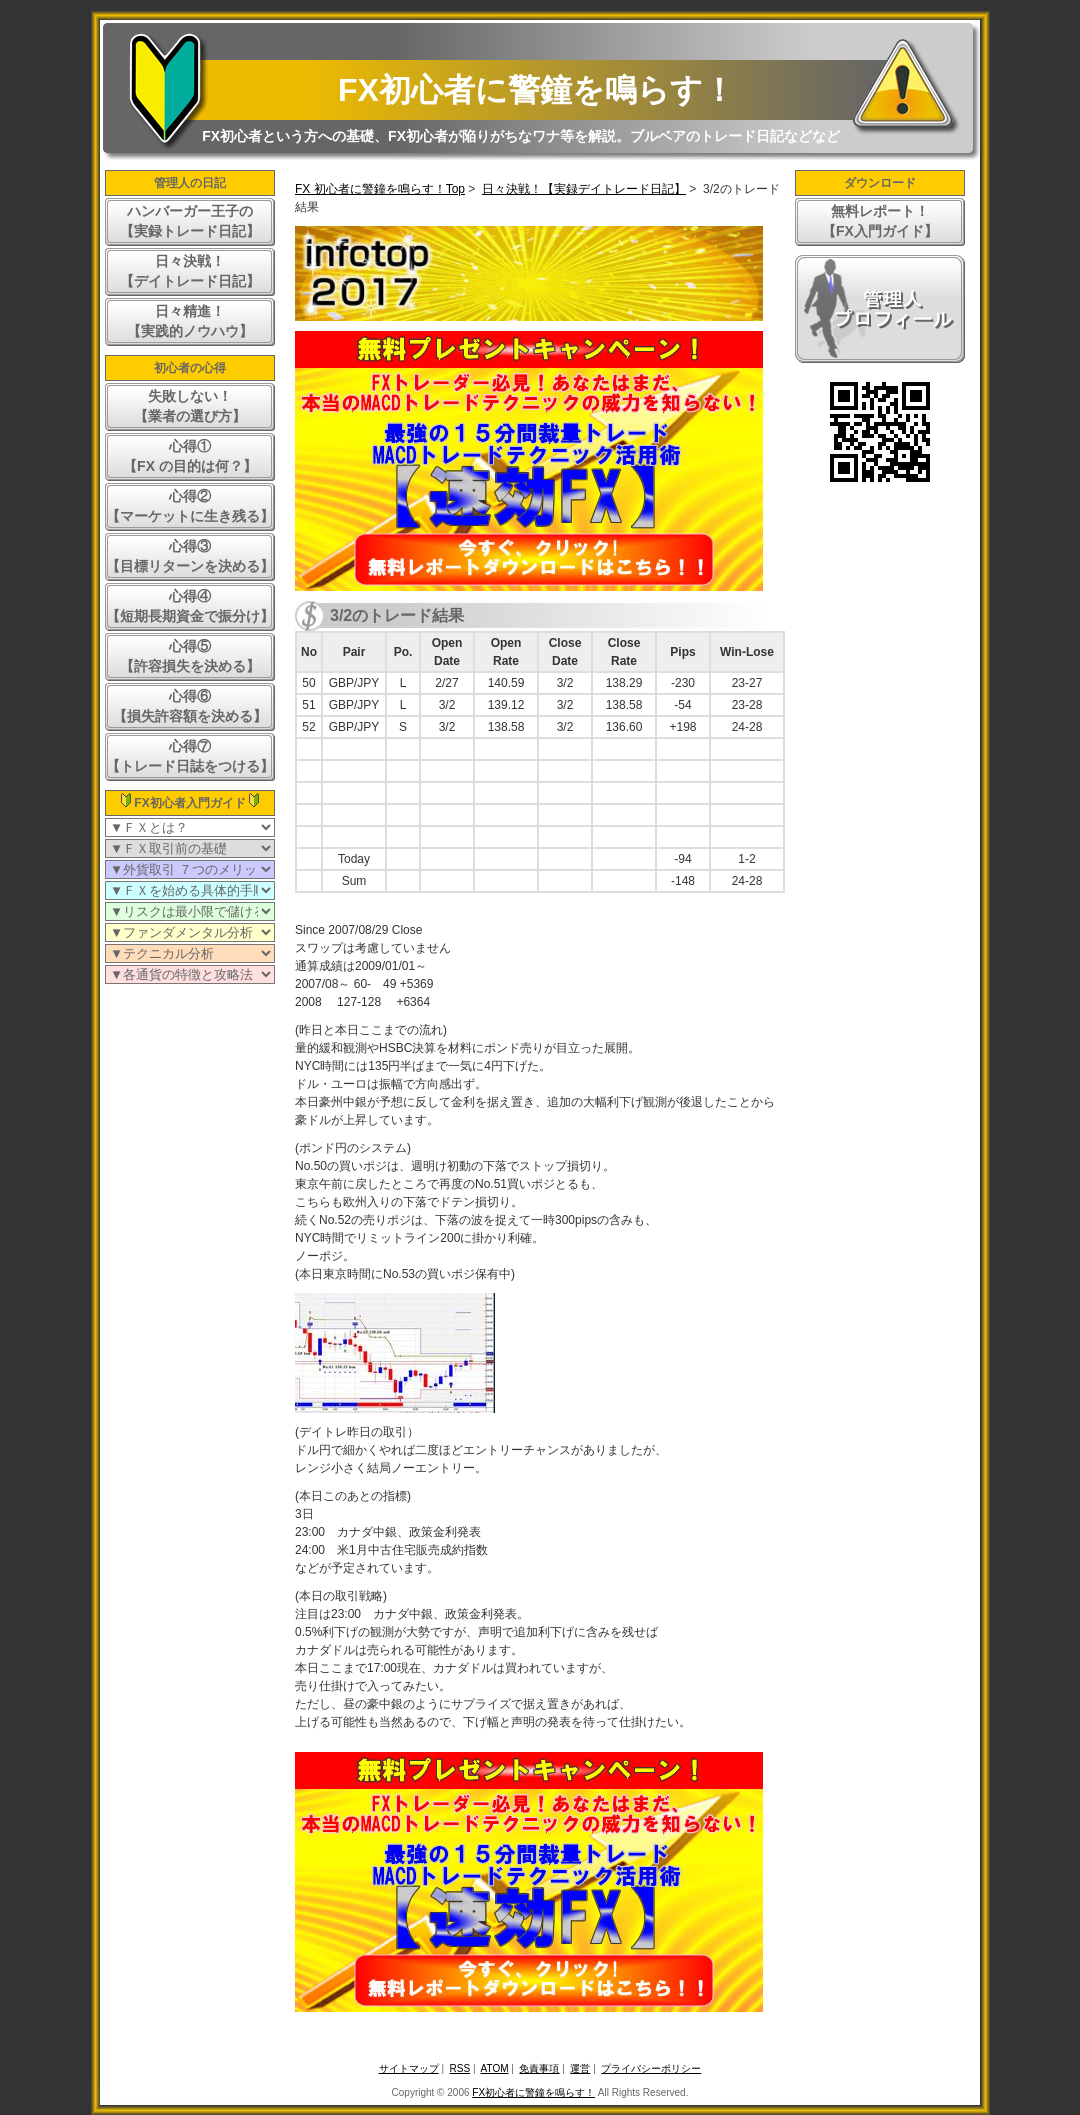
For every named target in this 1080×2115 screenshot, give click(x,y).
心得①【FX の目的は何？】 (190, 456)
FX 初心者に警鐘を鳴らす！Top (380, 189)
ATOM (495, 2068)
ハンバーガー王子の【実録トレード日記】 (190, 221)
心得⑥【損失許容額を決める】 (190, 706)
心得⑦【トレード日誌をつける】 (190, 756)
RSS (460, 2068)
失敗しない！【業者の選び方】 (190, 406)
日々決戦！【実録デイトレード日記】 (584, 189)
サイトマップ (409, 2068)
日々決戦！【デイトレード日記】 (190, 271)
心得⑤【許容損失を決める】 (190, 656)
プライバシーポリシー (651, 2068)
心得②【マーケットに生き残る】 (190, 506)
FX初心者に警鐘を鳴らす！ (536, 90)
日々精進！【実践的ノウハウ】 (190, 321)
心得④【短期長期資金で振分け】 (190, 606)
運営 (580, 2068)
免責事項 (539, 2068)
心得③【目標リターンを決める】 (190, 556)
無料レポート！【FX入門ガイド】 (880, 221)
